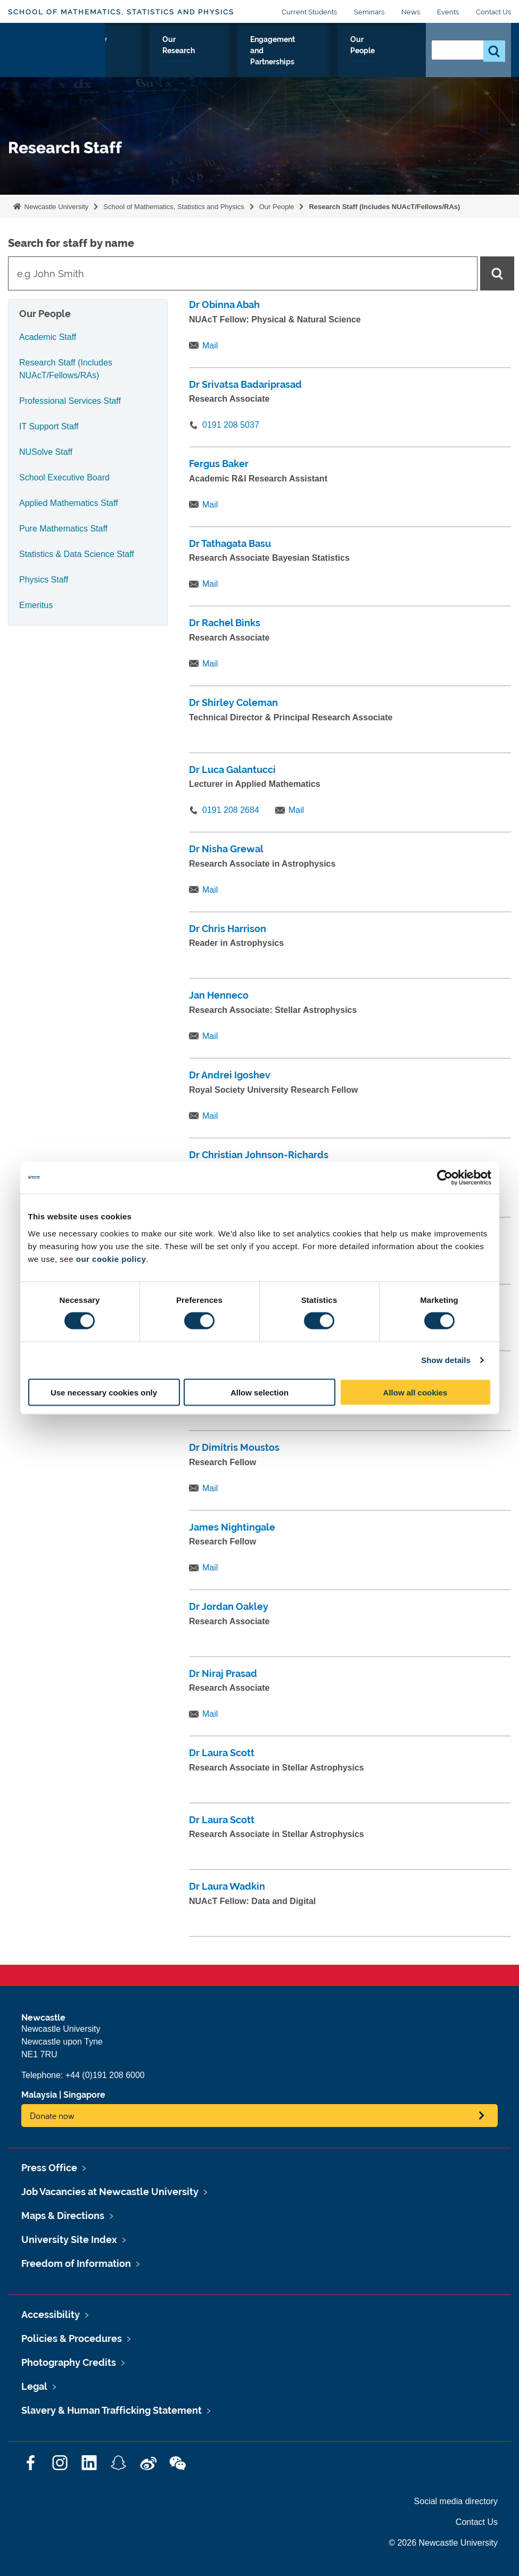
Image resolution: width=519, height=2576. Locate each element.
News (410, 12)
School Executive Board (64, 477)
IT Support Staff (48, 426)
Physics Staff (43, 579)
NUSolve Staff (45, 451)
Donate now (52, 2115)
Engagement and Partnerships (314, 58)
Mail (210, 345)
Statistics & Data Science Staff (76, 554)
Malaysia (39, 2095)
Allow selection (259, 1392)
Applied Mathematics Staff (68, 503)
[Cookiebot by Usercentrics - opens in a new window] (444, 1178)
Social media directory (456, 2501)
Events (448, 12)
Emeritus (36, 605)
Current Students (309, 12)
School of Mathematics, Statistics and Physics (121, 12)
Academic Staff (47, 337)
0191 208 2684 (230, 810)
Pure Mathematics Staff (63, 528)
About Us (126, 58)
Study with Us (176, 58)
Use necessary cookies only (104, 1392)
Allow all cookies (415, 1392)
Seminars (369, 12)
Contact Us (493, 12)
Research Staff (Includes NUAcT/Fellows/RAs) (384, 207)
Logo (56, 55)
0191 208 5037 (230, 424)
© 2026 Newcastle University (443, 2542)
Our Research (232, 58)
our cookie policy (111, 1258)
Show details (446, 1360)
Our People (393, 58)
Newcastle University (55, 207)
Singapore (84, 2095)
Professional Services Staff (70, 400)
